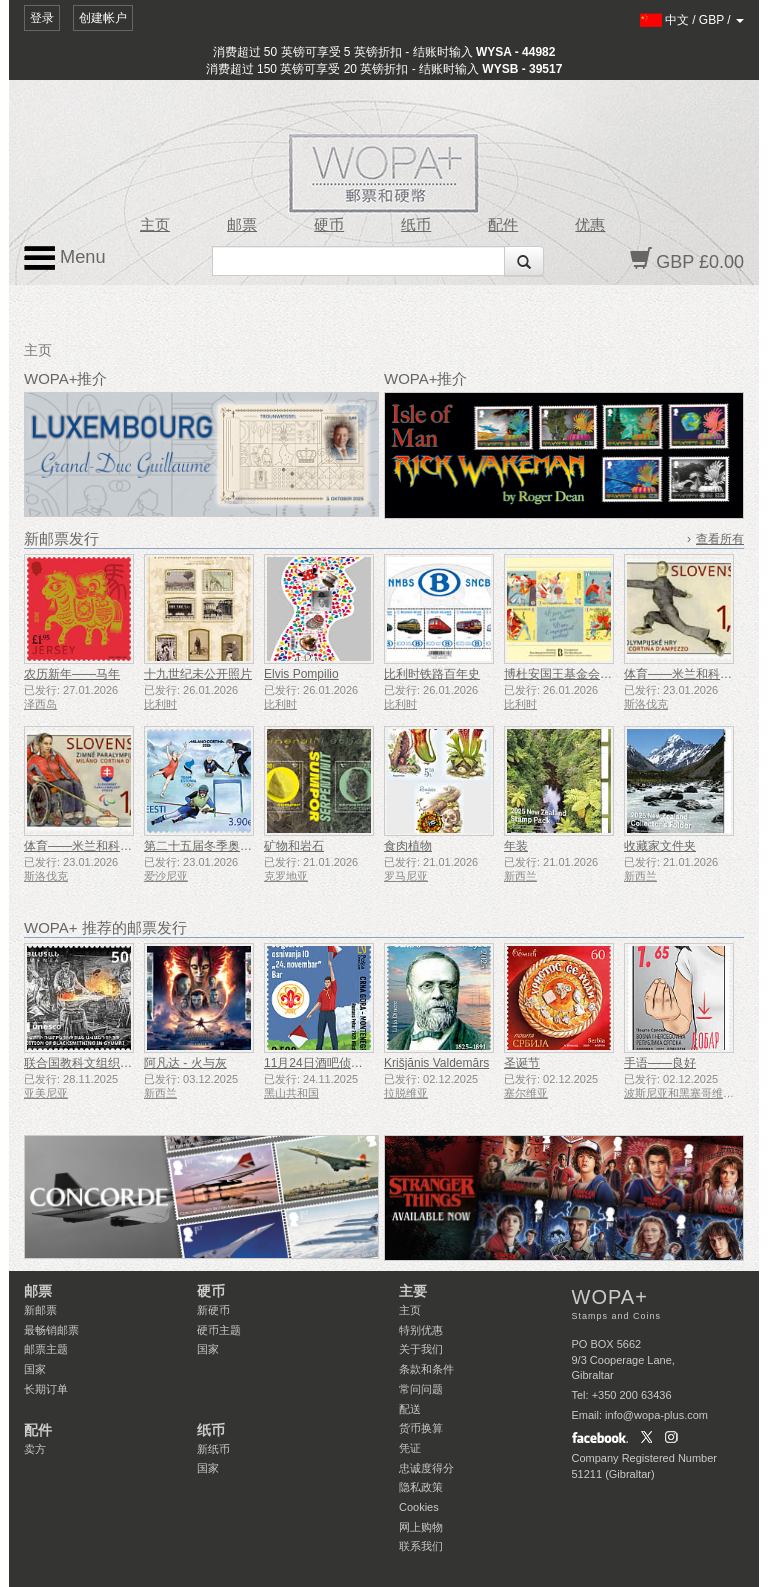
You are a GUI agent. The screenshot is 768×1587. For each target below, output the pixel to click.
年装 (516, 846)
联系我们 (421, 1546)
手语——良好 (660, 1063)
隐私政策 (421, 1487)
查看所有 (720, 539)
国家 (35, 1369)
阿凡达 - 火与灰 (185, 1063)
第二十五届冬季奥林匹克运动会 (228, 846)
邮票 (242, 225)
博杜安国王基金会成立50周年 (582, 674)
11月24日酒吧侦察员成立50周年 (350, 1063)
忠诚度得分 (426, 1468)
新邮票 (40, 1310)
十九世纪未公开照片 (198, 674)
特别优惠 (421, 1330)
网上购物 (421, 1527)
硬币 (329, 225)
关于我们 (421, 1349)
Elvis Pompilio (301, 674)
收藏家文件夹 (660, 846)
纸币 (416, 225)
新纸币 (213, 1449)
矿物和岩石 (294, 846)
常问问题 (421, 1389)
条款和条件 (426, 1369)
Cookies (419, 1507)
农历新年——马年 (72, 674)
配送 (410, 1409)
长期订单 (46, 1389)
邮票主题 (46, 1349)
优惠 (590, 225)
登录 (42, 18)
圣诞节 (522, 1063)
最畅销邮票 (51, 1330)
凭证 (410, 1448)
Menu (65, 258)
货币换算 (421, 1428)
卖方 (35, 1449)
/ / (692, 20)
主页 (155, 225)
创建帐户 (103, 18)
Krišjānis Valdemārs (436, 1063)
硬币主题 (219, 1330)
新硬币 (213, 1310)
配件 (503, 225)
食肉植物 (408, 846)
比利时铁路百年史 (432, 674)
